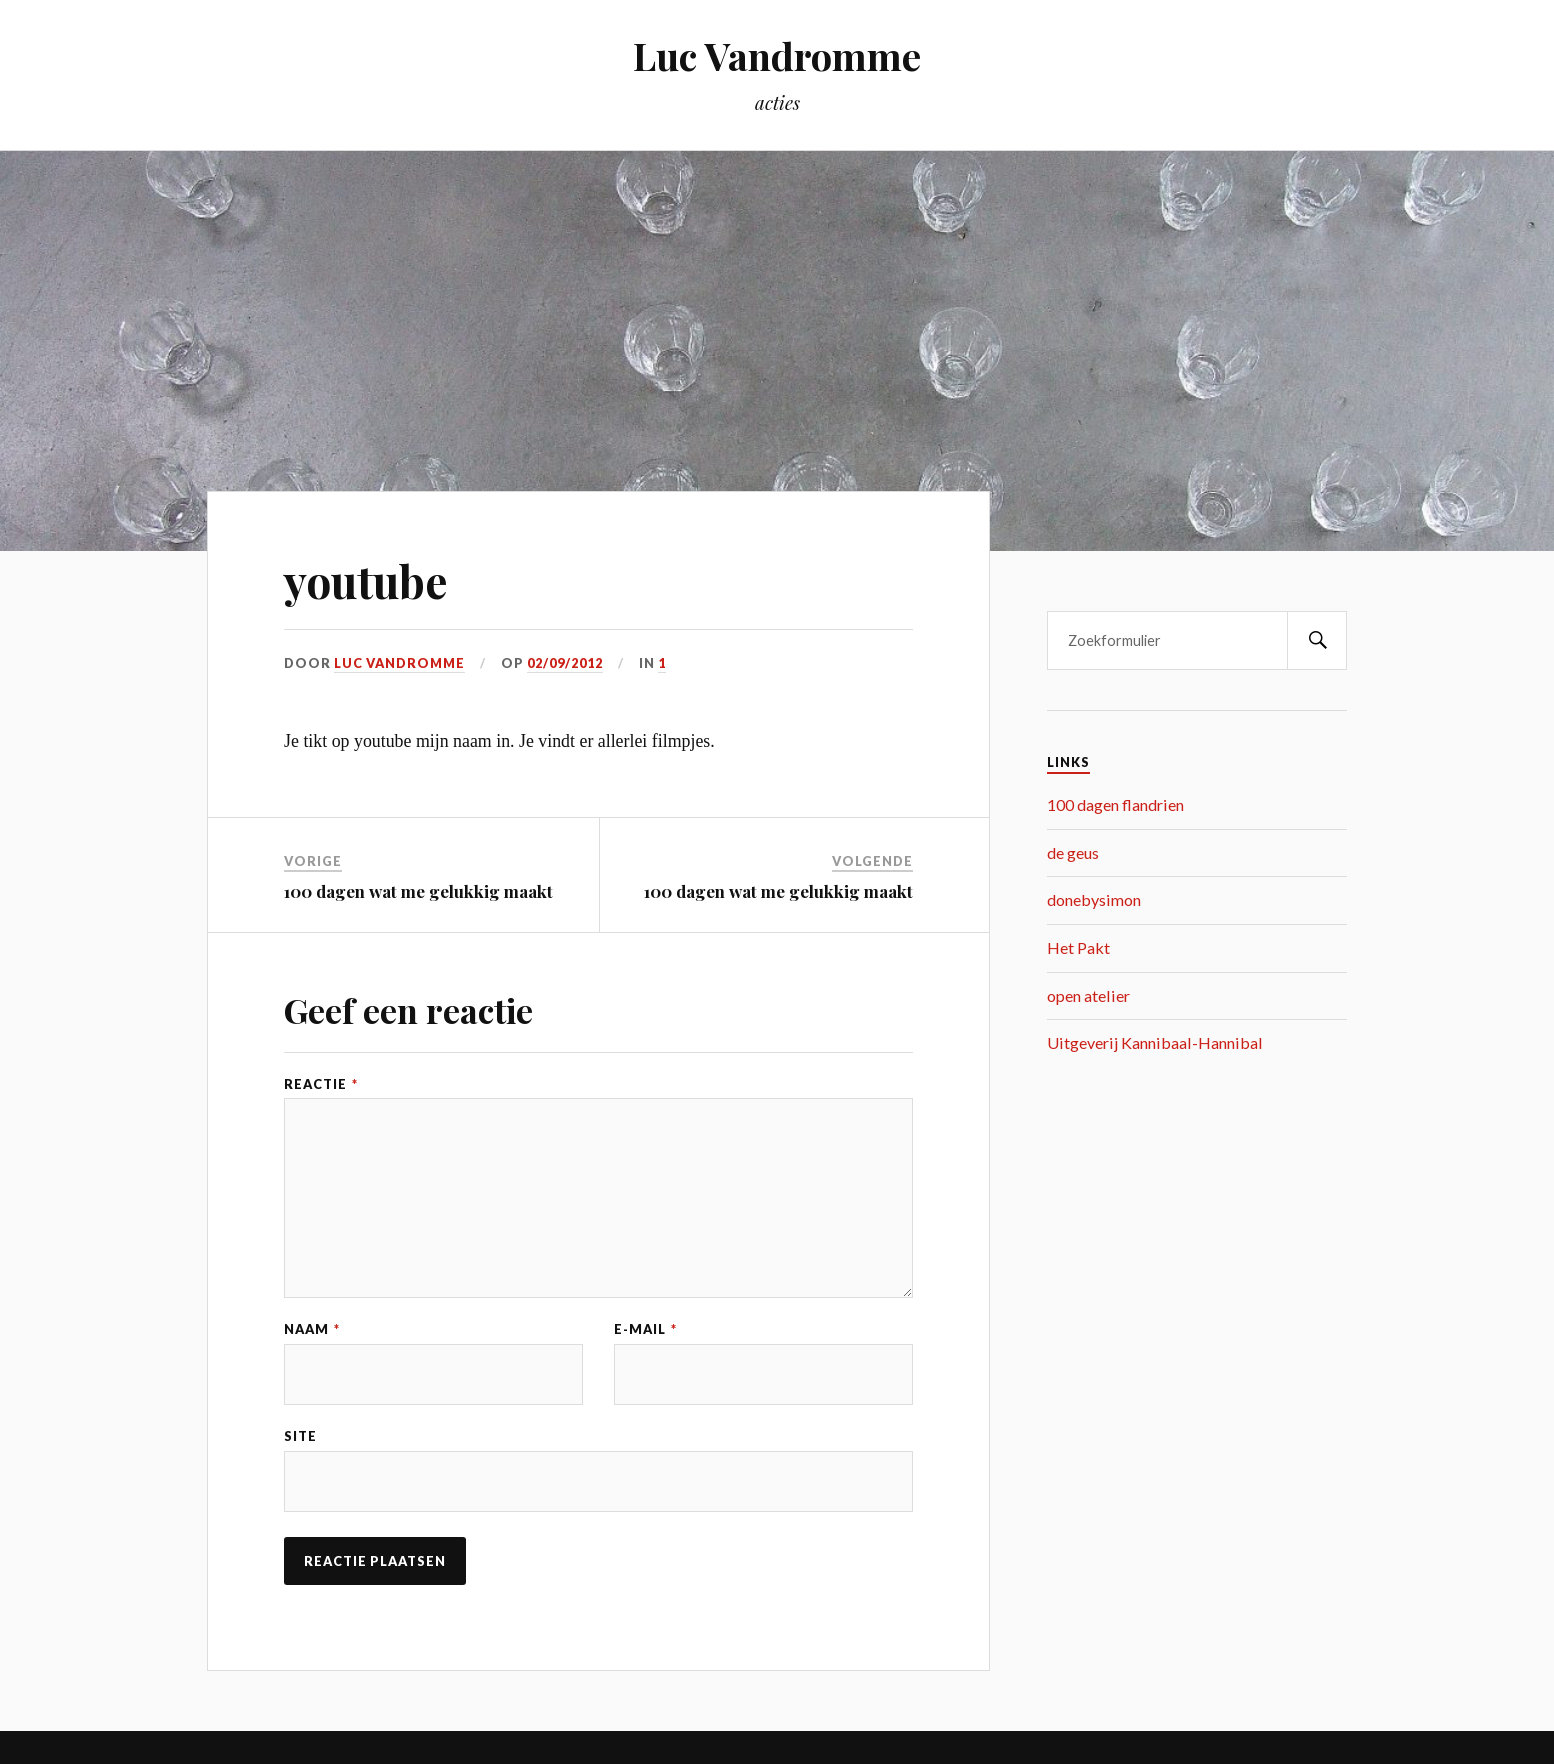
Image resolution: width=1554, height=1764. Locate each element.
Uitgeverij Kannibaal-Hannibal (1155, 1042)
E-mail (645, 1329)
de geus (1073, 852)
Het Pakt (1078, 947)
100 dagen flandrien (1115, 804)
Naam (312, 1329)
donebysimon (1094, 899)
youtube (366, 580)
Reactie (321, 1084)
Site (300, 1436)
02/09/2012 (565, 663)
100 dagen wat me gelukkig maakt (418, 891)
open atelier (1088, 995)
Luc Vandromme (777, 55)
